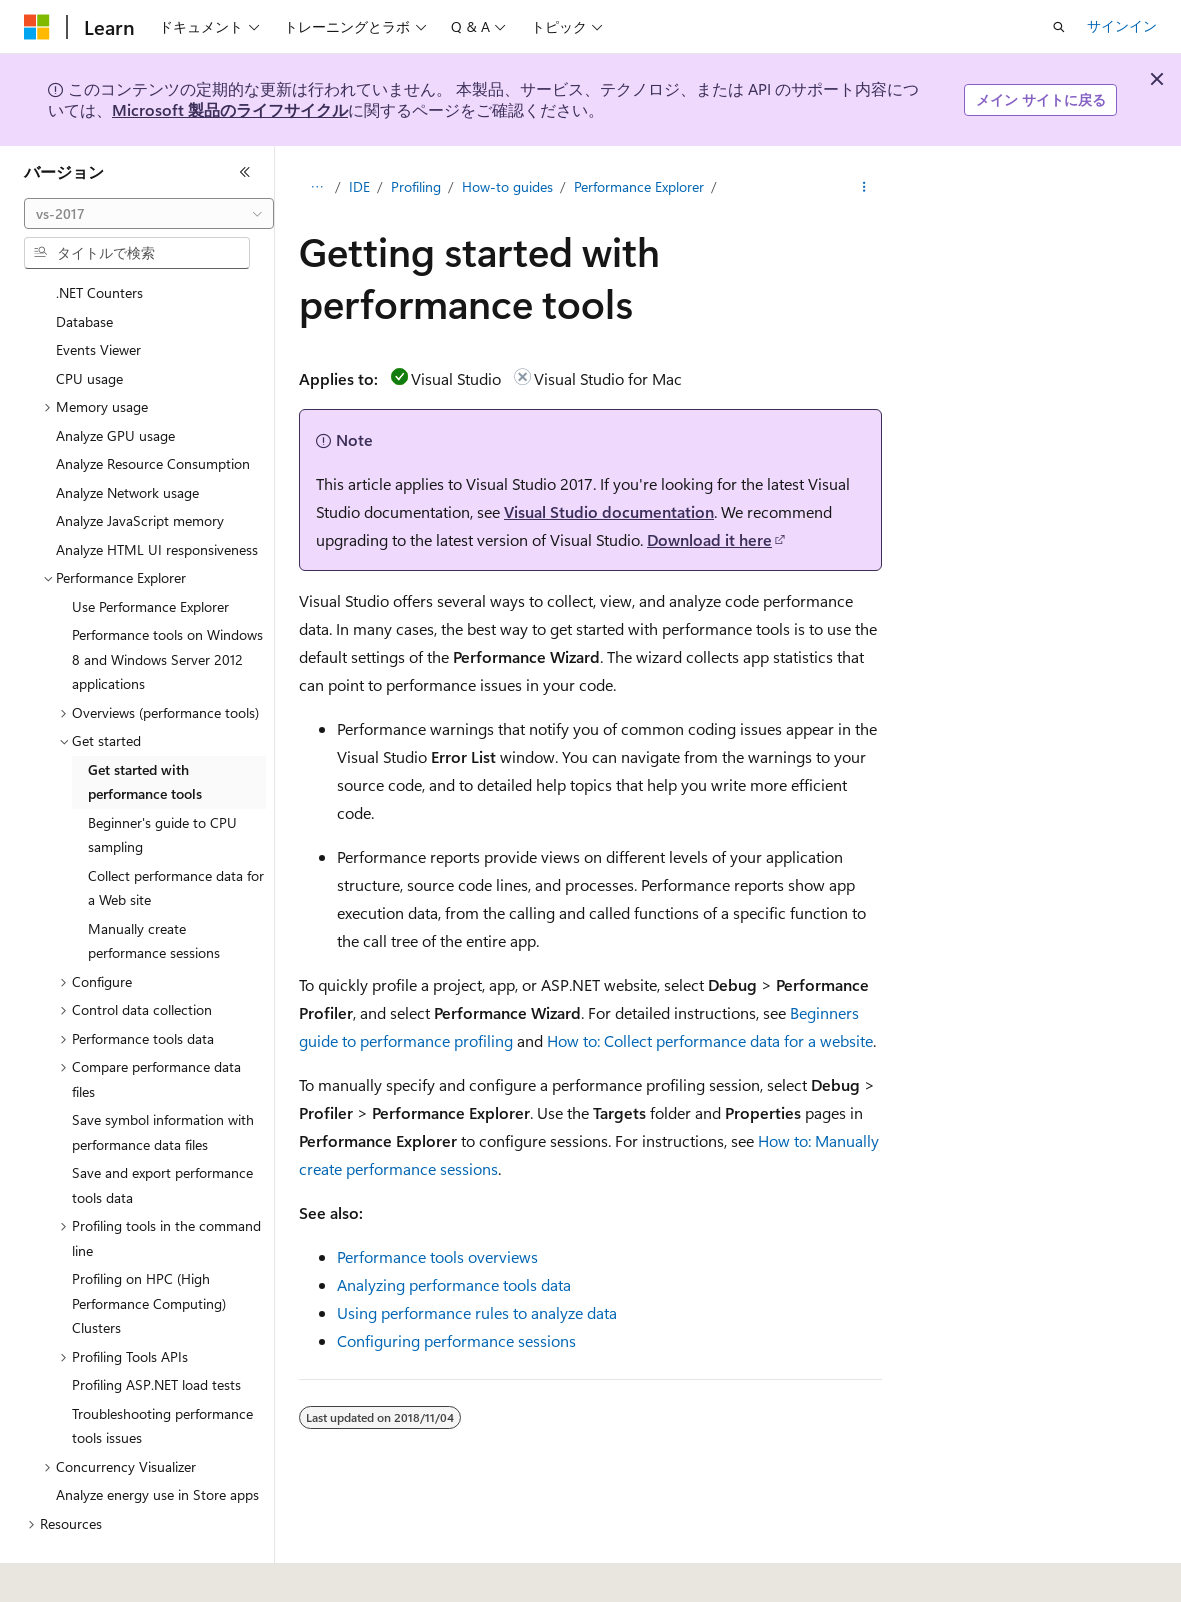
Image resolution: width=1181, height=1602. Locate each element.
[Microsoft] (37, 27)
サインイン (1122, 25)
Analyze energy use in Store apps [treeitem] (157, 1439)
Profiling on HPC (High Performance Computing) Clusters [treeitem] (149, 1248)
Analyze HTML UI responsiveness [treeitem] (157, 494)
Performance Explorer (639, 186)
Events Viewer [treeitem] (98, 294)
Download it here (709, 539)
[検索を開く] (1059, 27)
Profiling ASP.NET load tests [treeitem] (156, 1329)
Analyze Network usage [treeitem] (127, 437)
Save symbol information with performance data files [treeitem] (163, 1077)
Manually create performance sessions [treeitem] (154, 886)
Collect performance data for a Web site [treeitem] (176, 833)
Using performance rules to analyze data (477, 1312)
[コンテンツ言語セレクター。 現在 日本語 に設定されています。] (65, 1573)
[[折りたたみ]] (245, 172)
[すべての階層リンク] (316, 187)
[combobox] (149, 214)
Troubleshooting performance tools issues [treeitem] (162, 1371)
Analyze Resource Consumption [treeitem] (153, 408)
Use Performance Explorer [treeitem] (150, 551)
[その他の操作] (864, 187)
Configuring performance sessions (456, 1340)
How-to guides (507, 186)
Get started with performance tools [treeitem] (145, 727)
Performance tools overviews (437, 1256)
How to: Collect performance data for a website (710, 1040)
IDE (359, 186)
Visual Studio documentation (609, 511)
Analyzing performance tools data (454, 1284)
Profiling (416, 186)
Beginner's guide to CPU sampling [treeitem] (162, 780)
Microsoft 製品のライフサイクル (230, 109)
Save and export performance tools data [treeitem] (162, 1130)
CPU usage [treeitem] (89, 323)
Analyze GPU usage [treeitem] (115, 380)
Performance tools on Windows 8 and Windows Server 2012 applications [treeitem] (167, 604)
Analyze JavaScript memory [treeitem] (140, 465)
